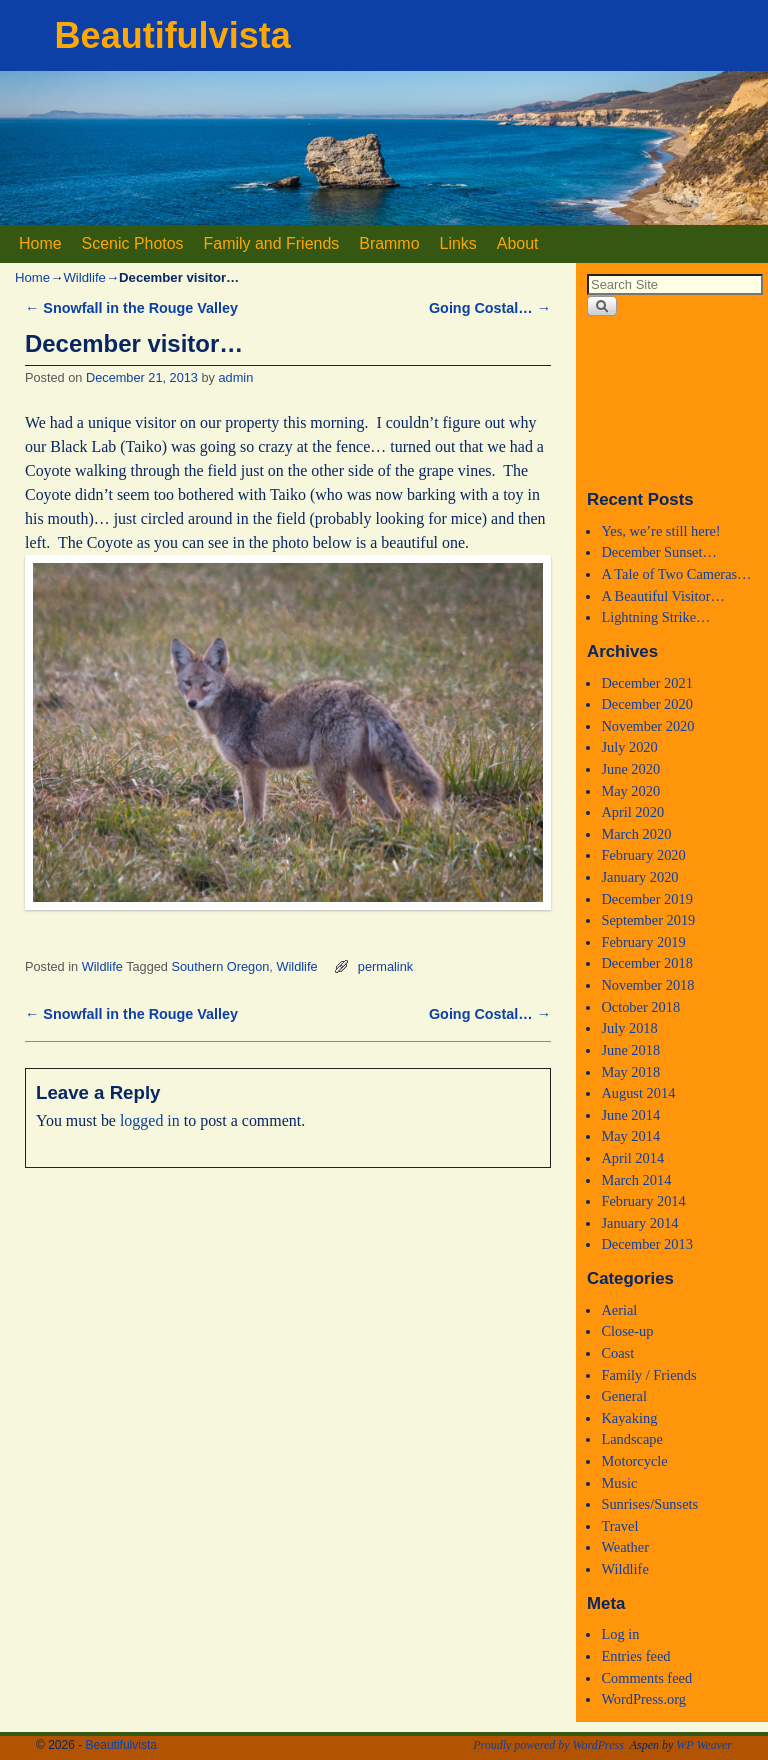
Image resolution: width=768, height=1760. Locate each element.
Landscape (632, 1439)
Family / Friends (648, 1375)
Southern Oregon (221, 966)
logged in (150, 1120)
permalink (385, 966)
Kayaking (629, 1418)
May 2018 (630, 1072)
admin (236, 377)
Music (619, 1483)
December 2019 (647, 899)
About (518, 243)
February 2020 (643, 855)
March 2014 (636, 1180)
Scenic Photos (133, 243)
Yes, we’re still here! (660, 531)
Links (458, 243)
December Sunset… (659, 552)
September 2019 (648, 920)
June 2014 (630, 1115)
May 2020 (630, 791)
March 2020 (636, 834)
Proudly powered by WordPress (548, 1745)
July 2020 (629, 747)
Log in (620, 1634)
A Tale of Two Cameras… (676, 574)
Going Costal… (490, 308)
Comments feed (646, 1678)
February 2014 (643, 1201)
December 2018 (647, 963)
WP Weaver (704, 1745)
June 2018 (630, 1050)
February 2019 (643, 942)
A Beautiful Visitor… (663, 596)
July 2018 (629, 1028)
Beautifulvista (173, 35)
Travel (619, 1526)
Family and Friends (272, 243)
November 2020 (647, 726)
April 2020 (632, 812)
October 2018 (640, 1007)
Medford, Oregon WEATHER (672, 402)
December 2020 (647, 704)
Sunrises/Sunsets (649, 1504)
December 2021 (647, 683)
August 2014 (638, 1093)
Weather (625, 1547)
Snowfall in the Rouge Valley (131, 308)
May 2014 (630, 1136)
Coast (617, 1353)
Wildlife (84, 277)
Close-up (627, 1331)
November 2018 (647, 985)
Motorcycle (634, 1461)
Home (40, 243)
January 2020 (639, 877)
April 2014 (632, 1158)
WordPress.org (643, 1699)
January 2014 (639, 1223)
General (624, 1396)
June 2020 (630, 769)
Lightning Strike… (655, 617)
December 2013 (647, 1244)
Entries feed (635, 1656)
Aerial (619, 1310)
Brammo (389, 243)
